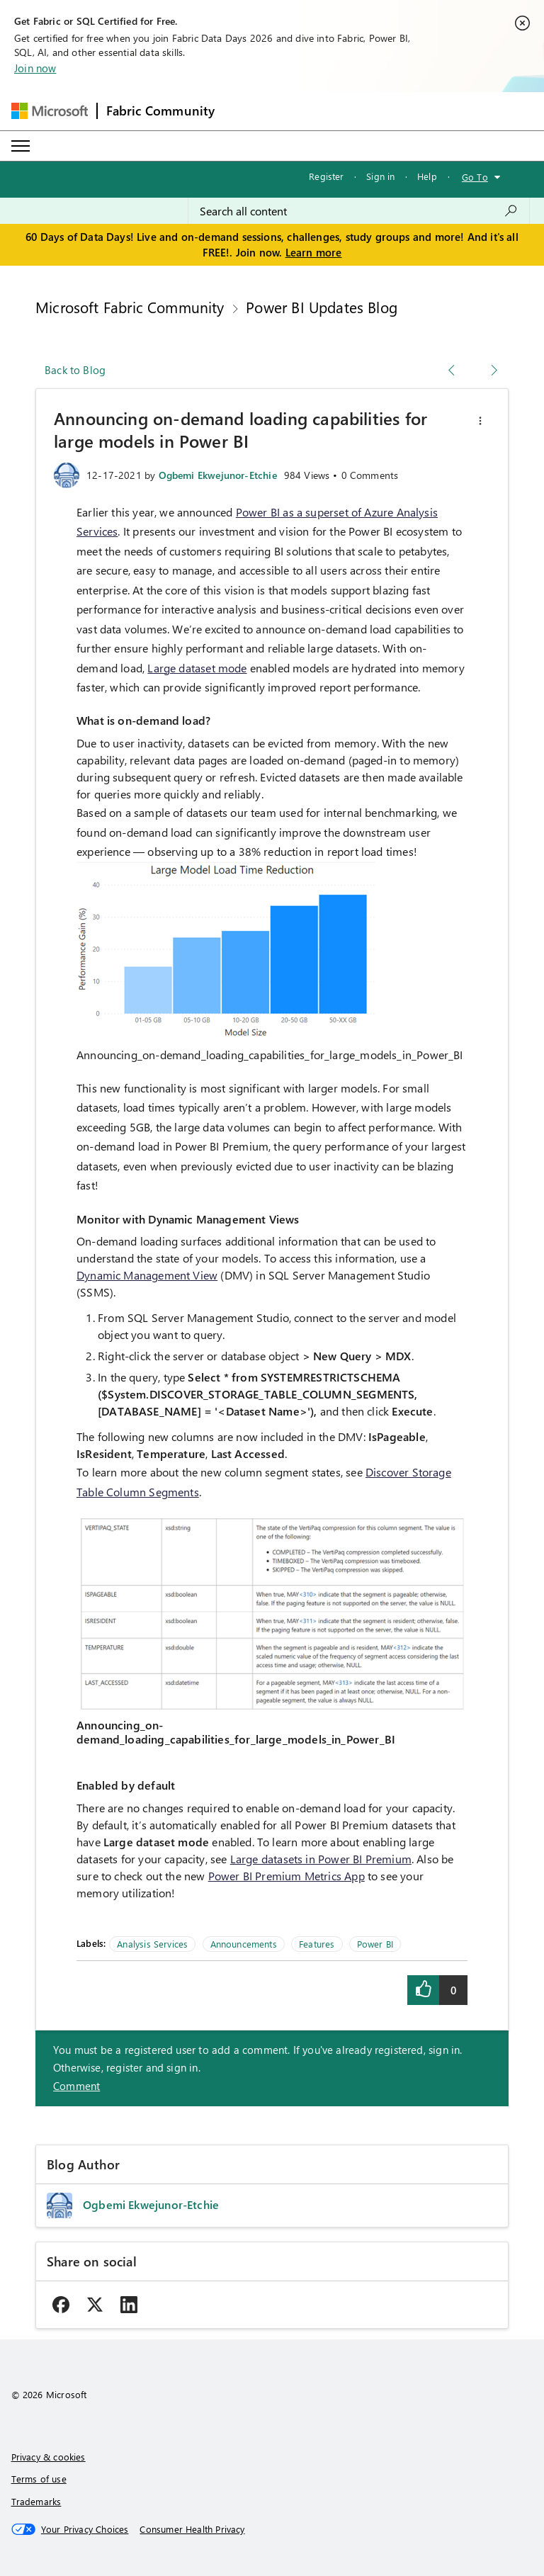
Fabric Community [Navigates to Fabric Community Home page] (160, 110)
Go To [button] (475, 177)
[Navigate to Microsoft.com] (49, 111)
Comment (76, 2086)
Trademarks (36, 2501)
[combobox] (359, 211)
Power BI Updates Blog (321, 307)
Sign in (380, 176)
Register (326, 176)
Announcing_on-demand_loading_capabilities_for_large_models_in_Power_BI (269, 1054)
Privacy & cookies (48, 2457)
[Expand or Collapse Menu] (20, 146)
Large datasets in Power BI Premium (321, 1858)
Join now (35, 68)
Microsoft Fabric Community (130, 307)
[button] (480, 421)
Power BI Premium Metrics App (286, 1875)
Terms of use (39, 2479)
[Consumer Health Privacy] (192, 2529)
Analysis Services (152, 1943)
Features (316, 1943)
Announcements (243, 1943)
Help (427, 176)
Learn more (313, 252)
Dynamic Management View (146, 1274)
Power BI (375, 1943)
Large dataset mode (196, 667)
